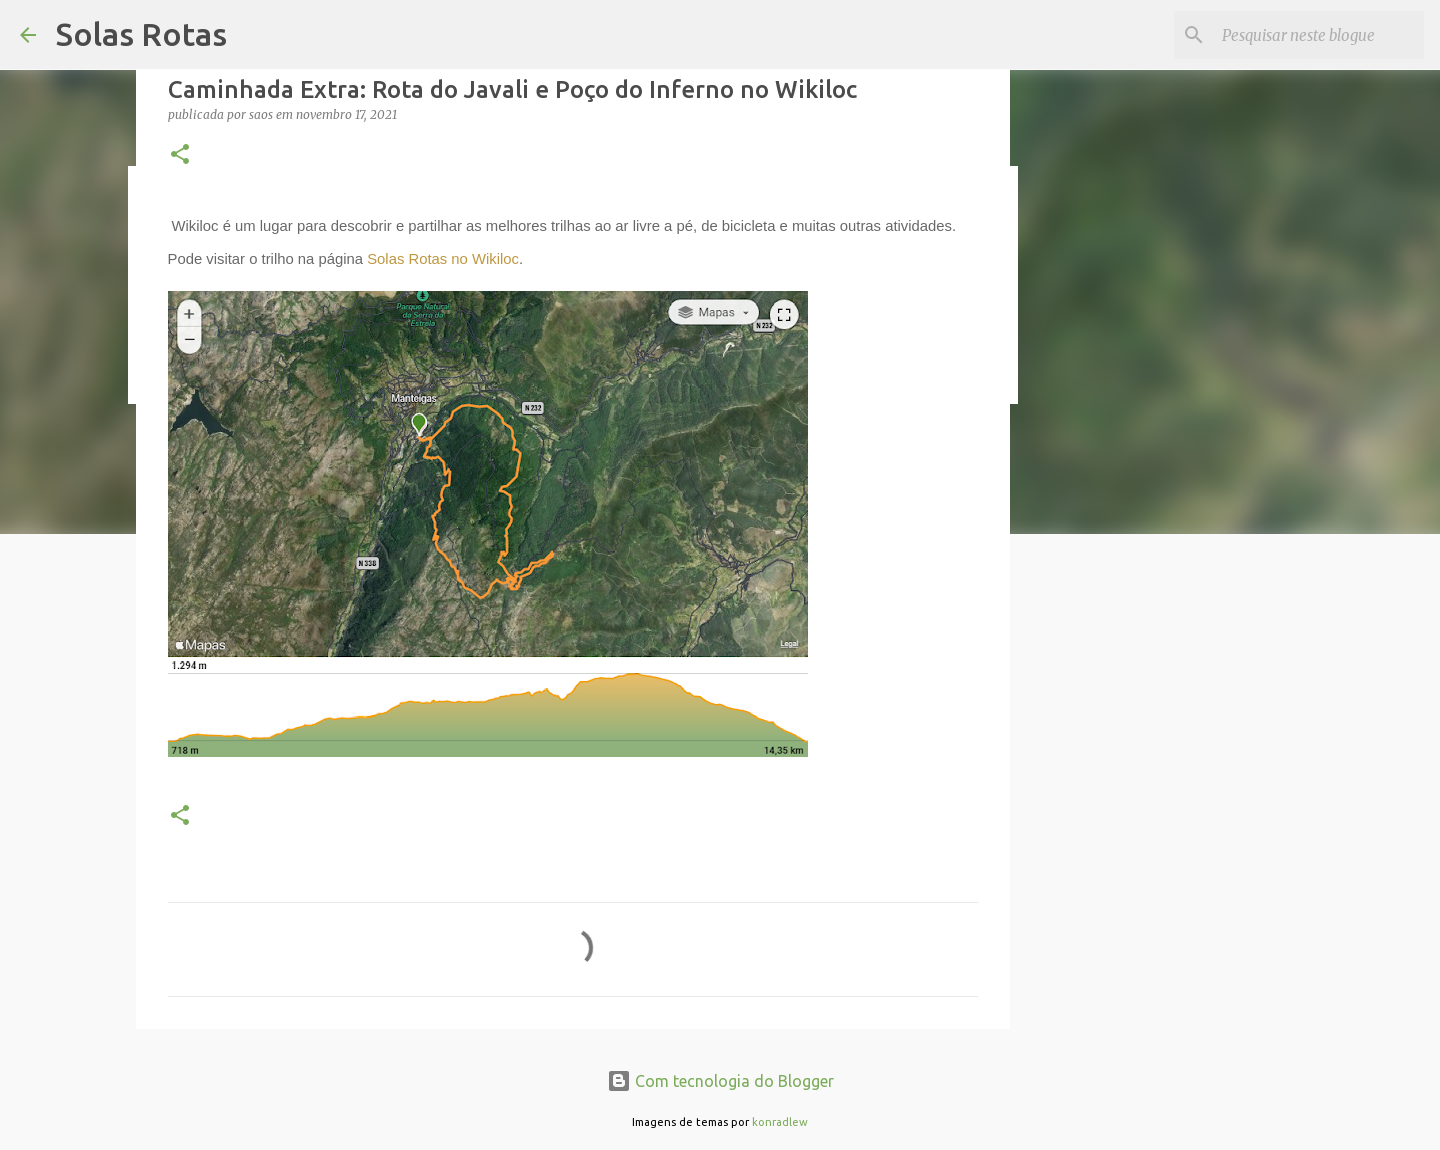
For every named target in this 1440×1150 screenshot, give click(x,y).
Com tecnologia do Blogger (720, 1081)
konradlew (780, 1122)
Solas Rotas (141, 34)
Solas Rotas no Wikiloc (443, 259)
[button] (180, 155)
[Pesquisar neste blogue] (1319, 35)
